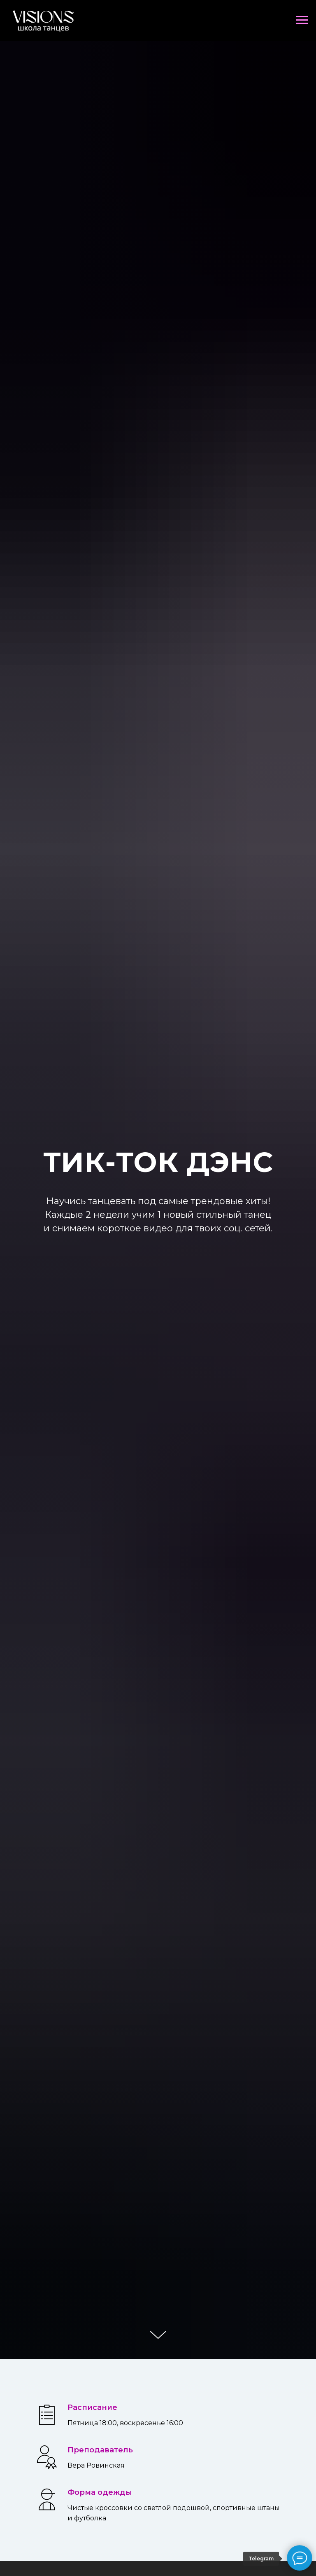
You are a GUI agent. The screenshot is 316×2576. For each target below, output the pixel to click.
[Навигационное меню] (302, 20)
